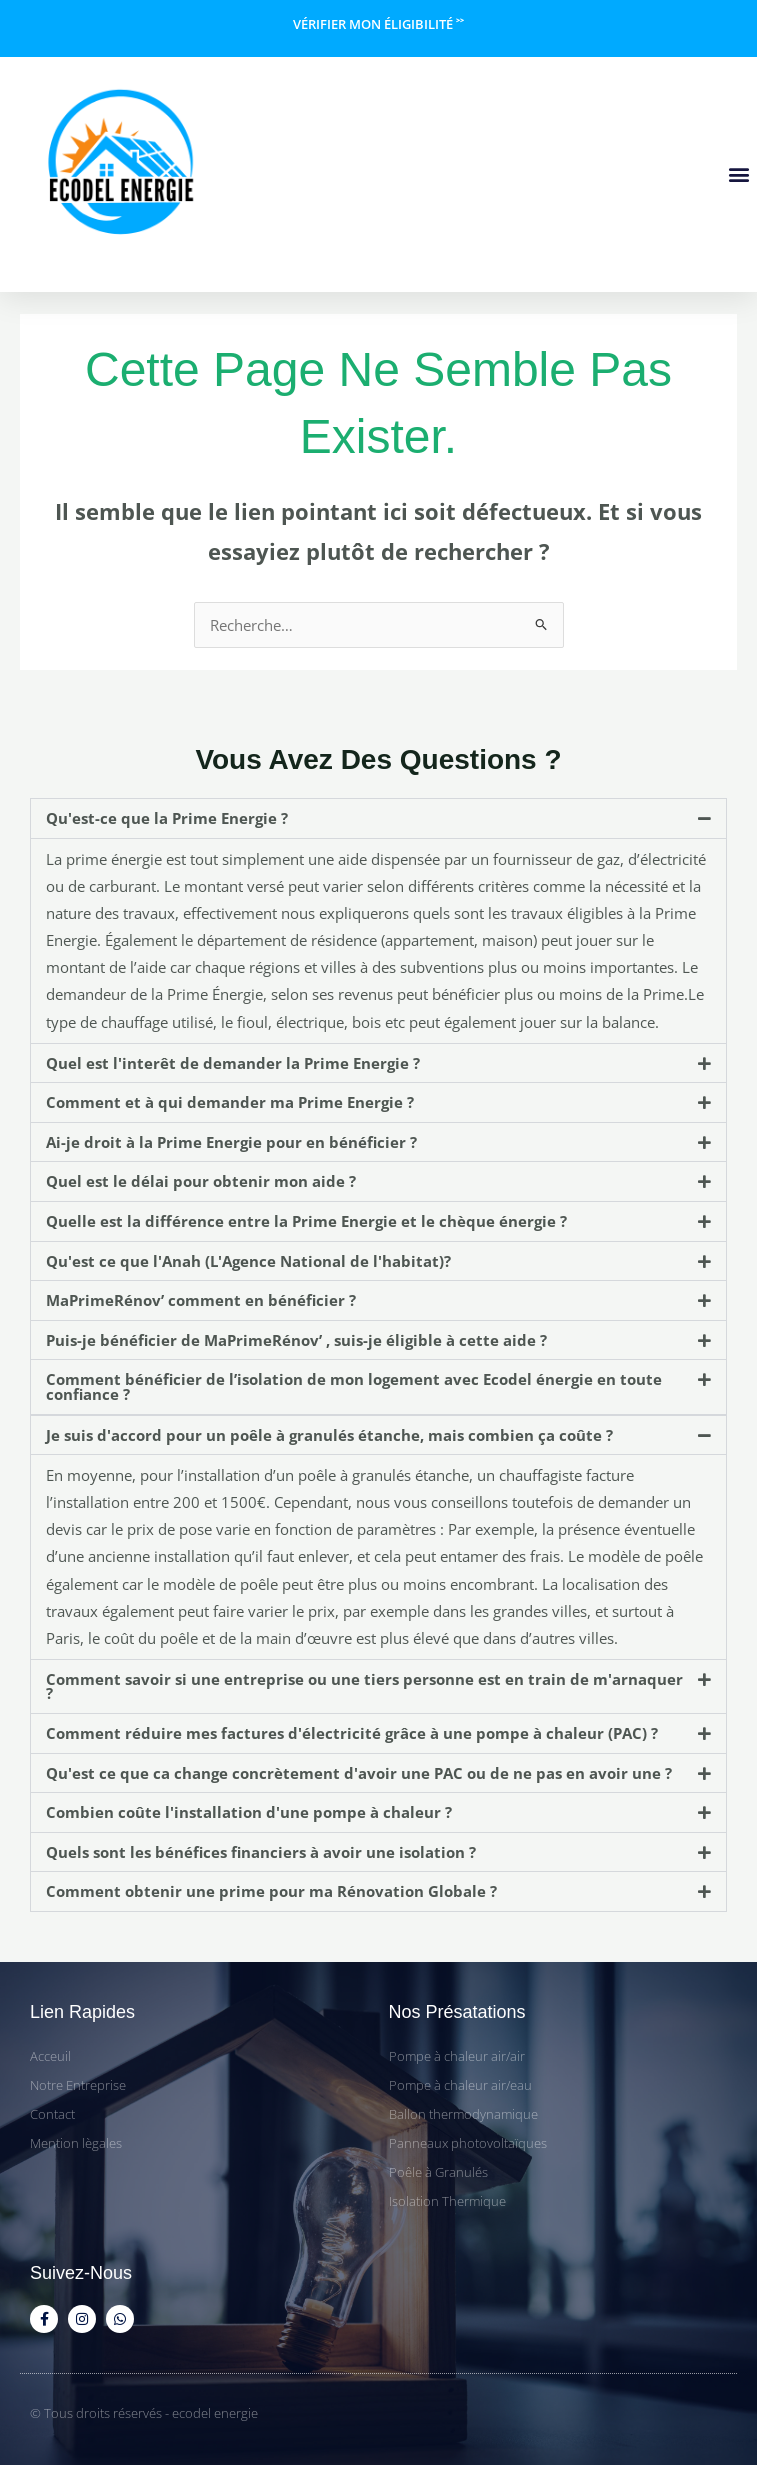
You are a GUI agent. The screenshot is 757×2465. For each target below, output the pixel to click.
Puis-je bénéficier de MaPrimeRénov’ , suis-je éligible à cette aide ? (296, 1340)
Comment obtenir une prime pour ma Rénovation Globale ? (271, 1891)
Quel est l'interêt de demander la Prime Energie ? (233, 1063)
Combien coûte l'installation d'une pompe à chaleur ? (249, 1812)
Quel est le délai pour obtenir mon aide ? (201, 1181)
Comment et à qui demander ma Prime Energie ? (230, 1102)
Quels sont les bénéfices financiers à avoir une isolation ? (261, 1852)
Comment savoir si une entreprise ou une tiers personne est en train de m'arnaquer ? (364, 1686)
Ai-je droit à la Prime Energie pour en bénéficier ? (231, 1142)
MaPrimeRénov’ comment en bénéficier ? (201, 1300)
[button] (738, 173)
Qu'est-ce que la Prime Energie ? (167, 818)
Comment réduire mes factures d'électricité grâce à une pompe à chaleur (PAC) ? (352, 1733)
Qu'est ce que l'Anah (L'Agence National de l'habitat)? (248, 1261)
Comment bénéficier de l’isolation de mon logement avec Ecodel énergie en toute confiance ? (354, 1386)
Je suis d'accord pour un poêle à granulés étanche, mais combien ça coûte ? (329, 1435)
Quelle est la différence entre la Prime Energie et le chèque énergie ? (306, 1221)
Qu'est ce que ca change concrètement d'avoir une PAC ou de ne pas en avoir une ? (359, 1773)
